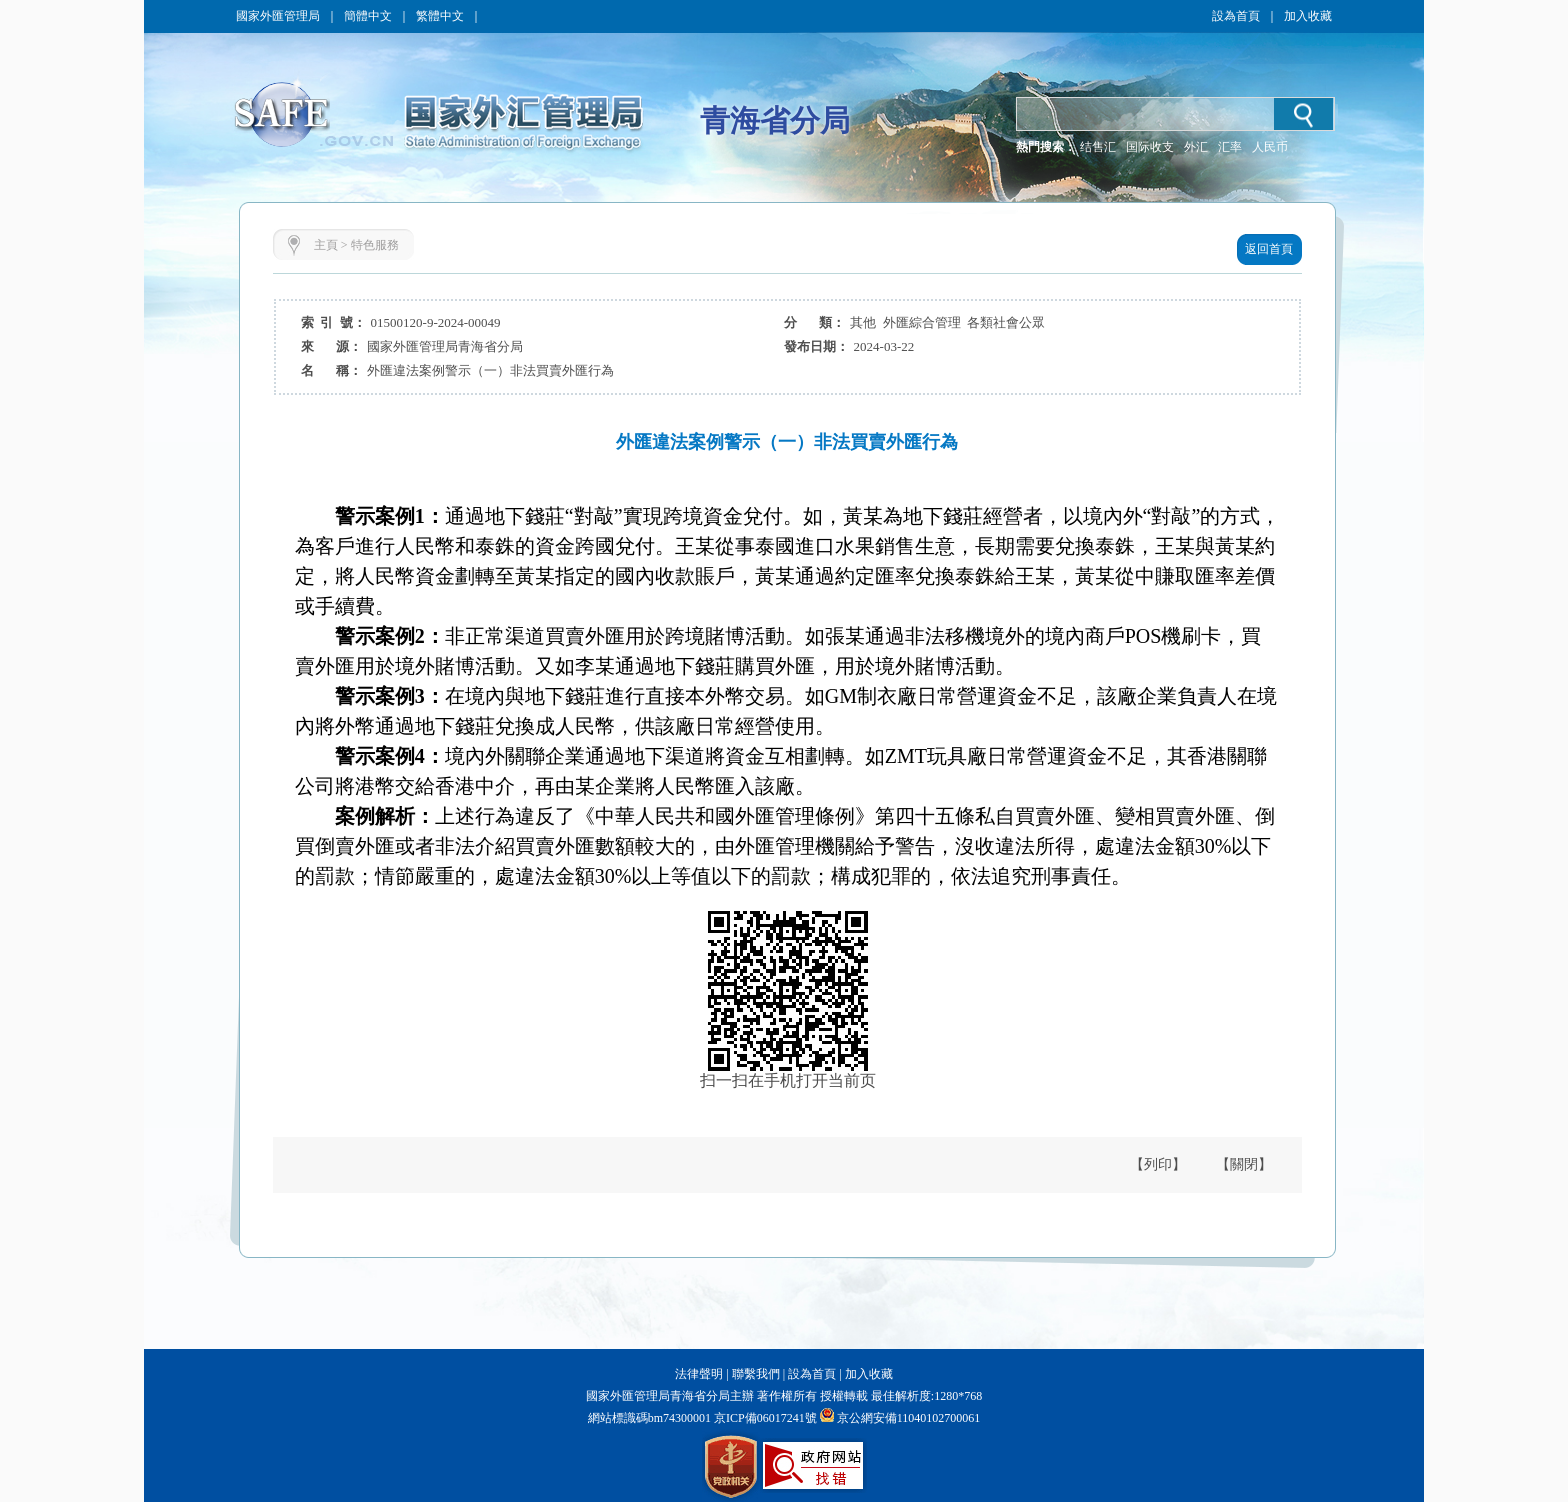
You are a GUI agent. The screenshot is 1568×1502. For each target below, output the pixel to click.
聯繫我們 (756, 1374)
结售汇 (1098, 147)
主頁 (326, 245)
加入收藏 (1308, 16)
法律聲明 (699, 1374)
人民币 (1270, 147)
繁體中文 (440, 16)
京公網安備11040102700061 (909, 1418)
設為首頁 (1236, 16)
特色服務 (375, 245)
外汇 (1196, 147)
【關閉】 (1244, 1164)
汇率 (1230, 147)
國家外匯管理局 (278, 16)
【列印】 (1158, 1164)
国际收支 (1150, 147)
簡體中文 (368, 16)
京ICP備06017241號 (764, 1418)
